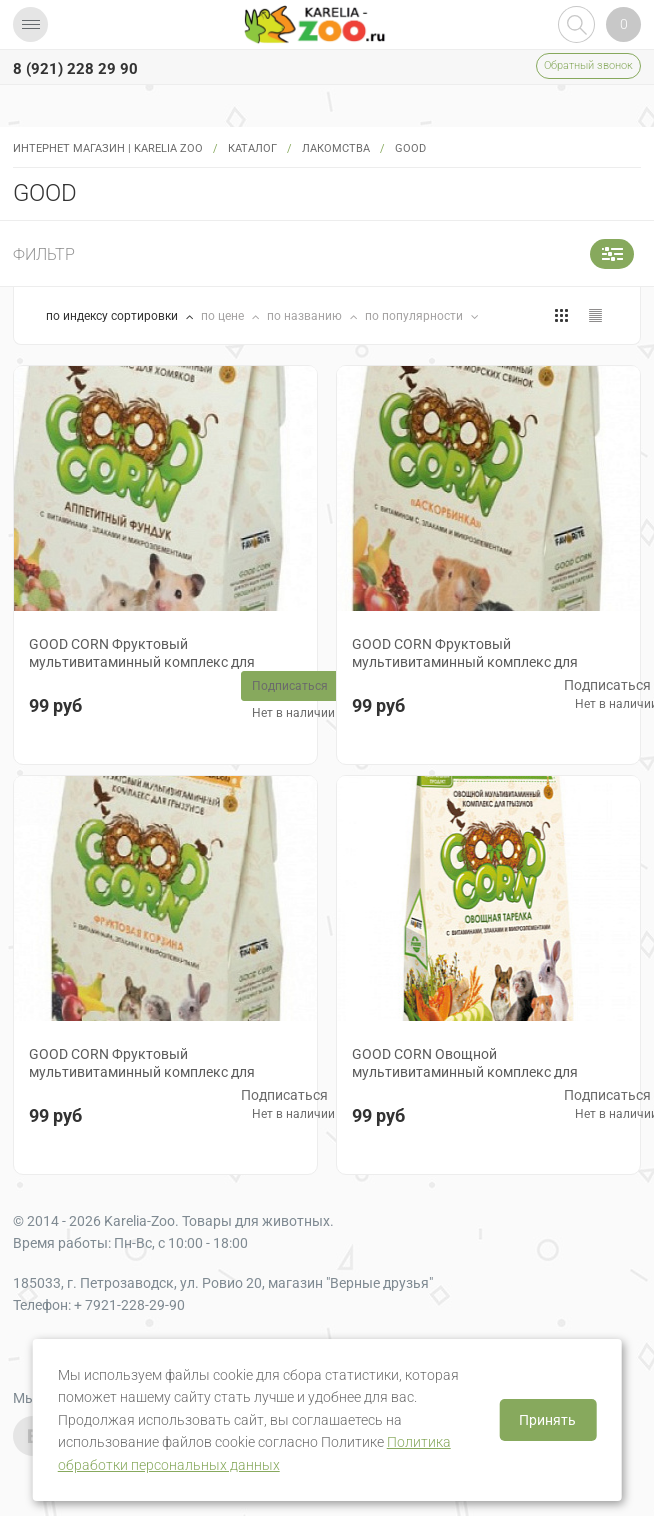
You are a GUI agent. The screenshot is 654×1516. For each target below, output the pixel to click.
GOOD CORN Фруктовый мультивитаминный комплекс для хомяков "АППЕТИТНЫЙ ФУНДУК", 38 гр (161, 662)
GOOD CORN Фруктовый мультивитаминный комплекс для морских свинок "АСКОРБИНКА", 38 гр (476, 662)
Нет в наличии (293, 713)
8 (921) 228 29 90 (75, 69)
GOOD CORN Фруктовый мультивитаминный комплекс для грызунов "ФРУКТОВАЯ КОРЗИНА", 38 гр (161, 1072)
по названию (306, 316)
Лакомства (336, 148)
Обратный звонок (588, 65)
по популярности (415, 316)
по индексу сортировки (113, 316)
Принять (547, 1420)
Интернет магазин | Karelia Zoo (108, 148)
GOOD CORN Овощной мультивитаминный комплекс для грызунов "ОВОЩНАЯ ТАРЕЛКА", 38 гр (476, 1072)
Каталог (252, 148)
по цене (224, 316)
